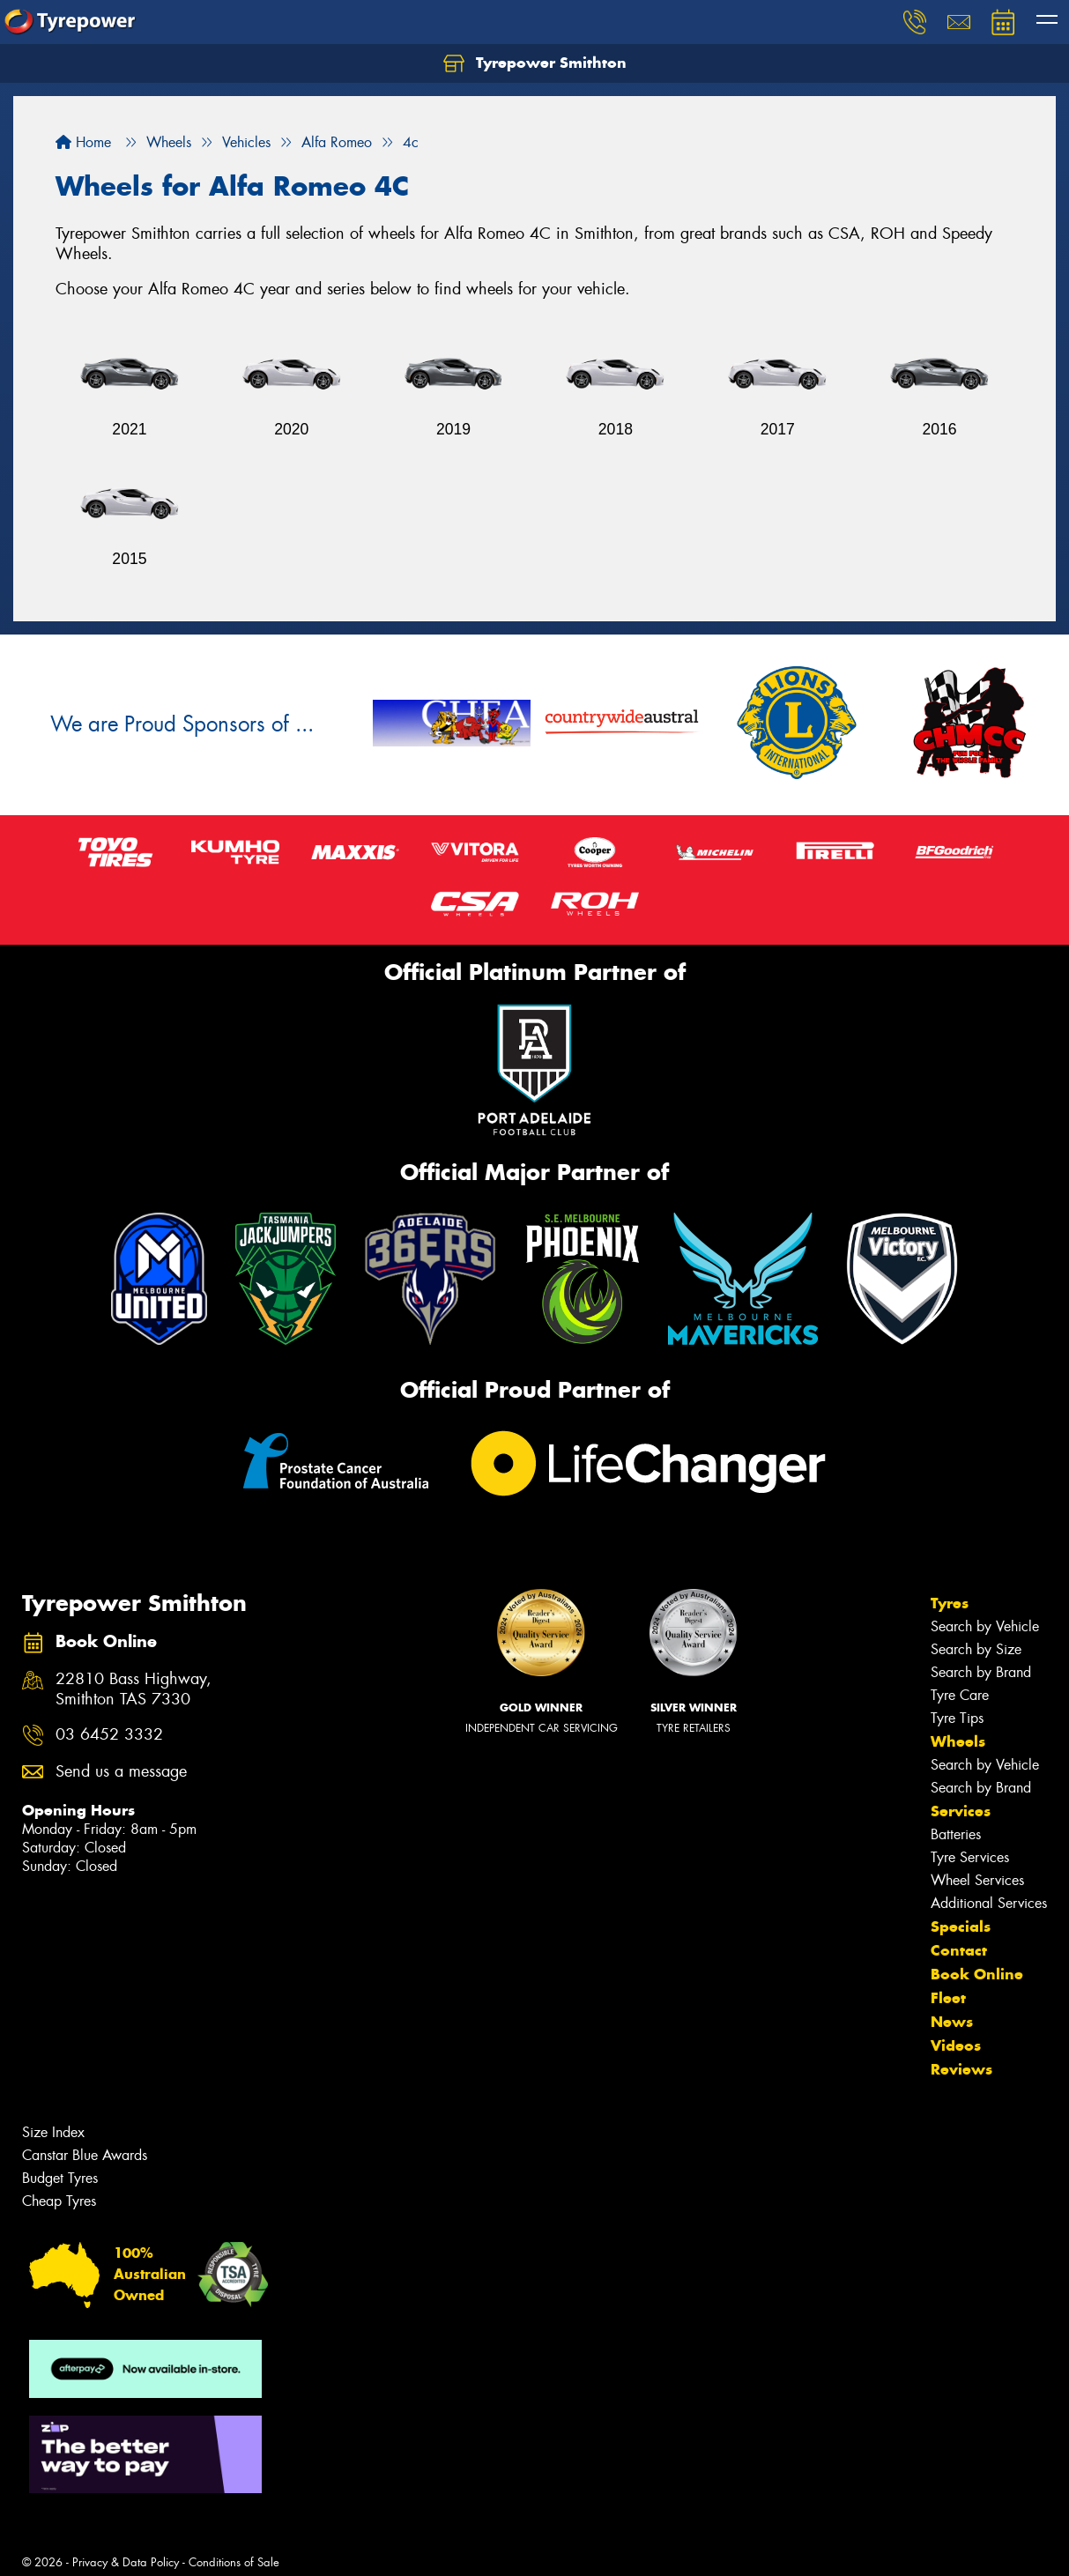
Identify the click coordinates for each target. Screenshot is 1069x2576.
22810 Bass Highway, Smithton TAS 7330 (134, 1689)
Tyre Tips (957, 1718)
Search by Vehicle (985, 1626)
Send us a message (121, 1772)
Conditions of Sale (234, 2562)
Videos (956, 2045)
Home (83, 142)
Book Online (977, 1974)
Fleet (948, 1998)
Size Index (53, 2132)
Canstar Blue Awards (84, 2155)
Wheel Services (977, 1880)
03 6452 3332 (109, 1735)
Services (961, 1811)
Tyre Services (970, 1857)
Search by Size (976, 1649)
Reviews (961, 2069)
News (952, 2021)
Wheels (958, 1741)
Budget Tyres (60, 2178)
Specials (961, 1926)
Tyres (950, 1603)
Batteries (956, 1834)
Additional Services (989, 1903)
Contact (959, 1950)
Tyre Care (960, 1695)
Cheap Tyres (59, 2201)
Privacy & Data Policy (125, 2562)
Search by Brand (981, 1672)
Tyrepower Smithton (535, 63)
